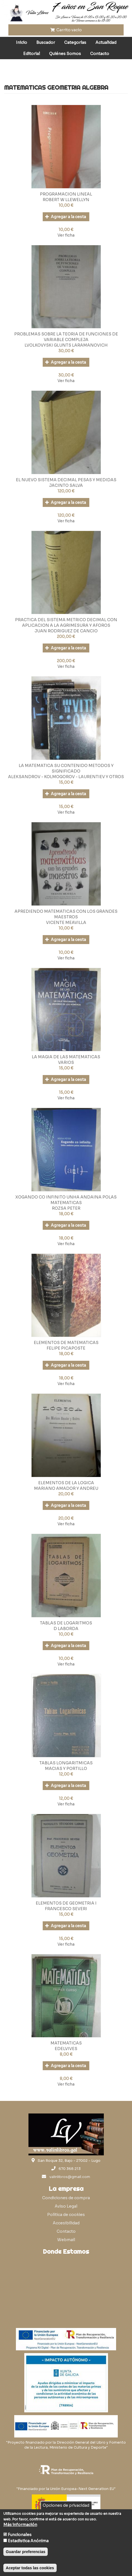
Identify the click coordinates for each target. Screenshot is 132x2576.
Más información (20, 2524)
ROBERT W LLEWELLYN (66, 199)
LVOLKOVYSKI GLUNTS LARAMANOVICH (66, 345)
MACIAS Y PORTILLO (66, 1768)
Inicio (21, 42)
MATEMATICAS (66, 2043)
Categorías (75, 42)
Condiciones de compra (66, 2197)
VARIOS (66, 1062)
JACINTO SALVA (66, 485)
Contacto (99, 53)
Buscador (45, 42)
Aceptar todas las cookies (30, 2568)
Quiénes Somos (65, 53)
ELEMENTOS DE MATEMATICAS (66, 1342)
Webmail (66, 2239)
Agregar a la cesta (65, 216)
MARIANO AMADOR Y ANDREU (66, 1488)
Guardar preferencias (25, 2551)
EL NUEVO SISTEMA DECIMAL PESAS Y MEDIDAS (66, 479)
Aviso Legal (66, 2206)
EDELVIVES (66, 2048)
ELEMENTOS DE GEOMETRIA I (66, 1903)
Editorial (31, 53)
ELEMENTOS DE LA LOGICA (66, 1482)
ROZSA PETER (66, 1208)
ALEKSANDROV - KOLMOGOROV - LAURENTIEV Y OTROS (66, 776)
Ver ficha (66, 235)
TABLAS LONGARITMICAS (66, 1762)
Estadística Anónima (28, 2540)
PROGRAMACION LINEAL (66, 194)
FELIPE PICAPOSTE (66, 1348)
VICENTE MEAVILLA (66, 922)
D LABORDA (66, 1628)
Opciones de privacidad (66, 2505)
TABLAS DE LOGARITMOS (66, 1623)
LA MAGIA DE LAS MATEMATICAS (66, 1056)
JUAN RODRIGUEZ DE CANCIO (66, 630)
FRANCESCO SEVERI (66, 1908)
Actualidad (105, 42)
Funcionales (20, 2534)
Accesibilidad (66, 2222)
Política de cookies (66, 2214)
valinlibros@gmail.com (69, 2177)
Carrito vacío (66, 29)
